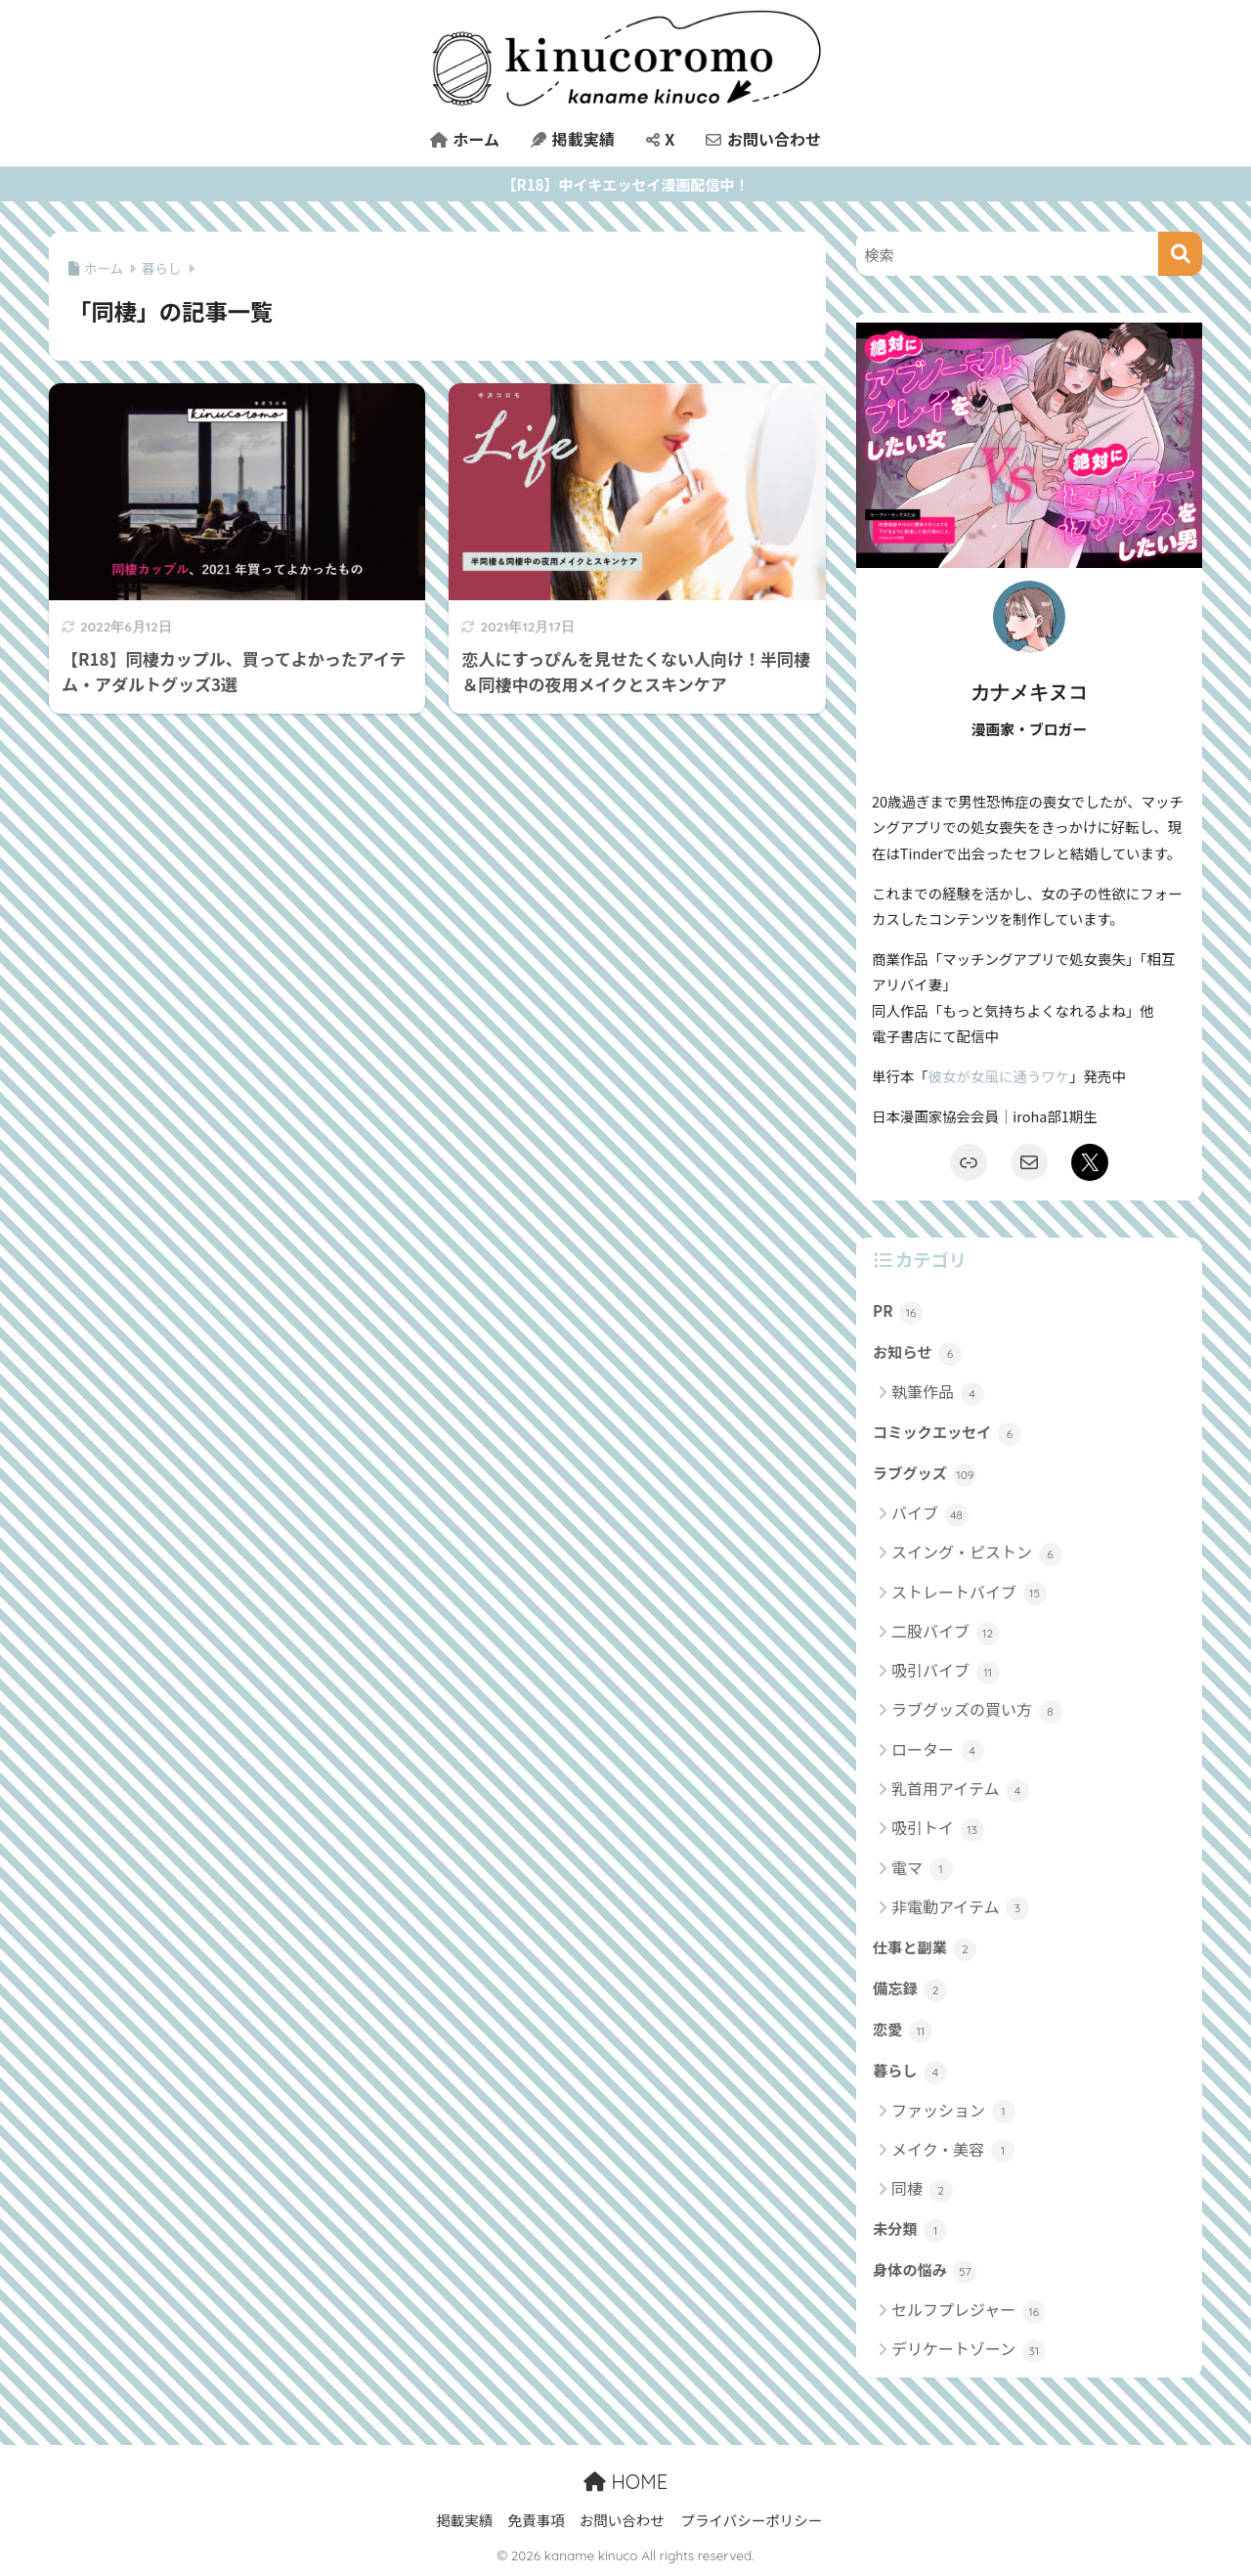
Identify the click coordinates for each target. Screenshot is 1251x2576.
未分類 (910, 2230)
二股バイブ (945, 1632)
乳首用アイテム (960, 1789)
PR (898, 1312)
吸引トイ (937, 1828)
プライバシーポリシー (751, 2520)
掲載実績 (573, 139)
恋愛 (902, 2030)
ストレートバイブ (969, 1593)
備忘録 (910, 1989)
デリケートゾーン (968, 2349)
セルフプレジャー (968, 2310)
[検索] (1180, 254)
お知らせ (917, 1353)
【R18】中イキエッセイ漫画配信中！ (626, 184)
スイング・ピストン (976, 1553)
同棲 (922, 2189)
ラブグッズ (924, 1474)
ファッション (953, 2111)
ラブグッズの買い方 (976, 1710)
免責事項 (535, 2520)
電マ (922, 1869)
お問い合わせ (763, 139)
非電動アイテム (960, 1908)
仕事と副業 (924, 1948)
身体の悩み (924, 2271)
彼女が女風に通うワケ (998, 1076)
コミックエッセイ (947, 1433)
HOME (625, 2481)
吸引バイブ (945, 1671)
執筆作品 (937, 1392)
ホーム (464, 139)
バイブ (930, 1514)
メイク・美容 (952, 2150)
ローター (937, 1750)
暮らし (910, 2071)
